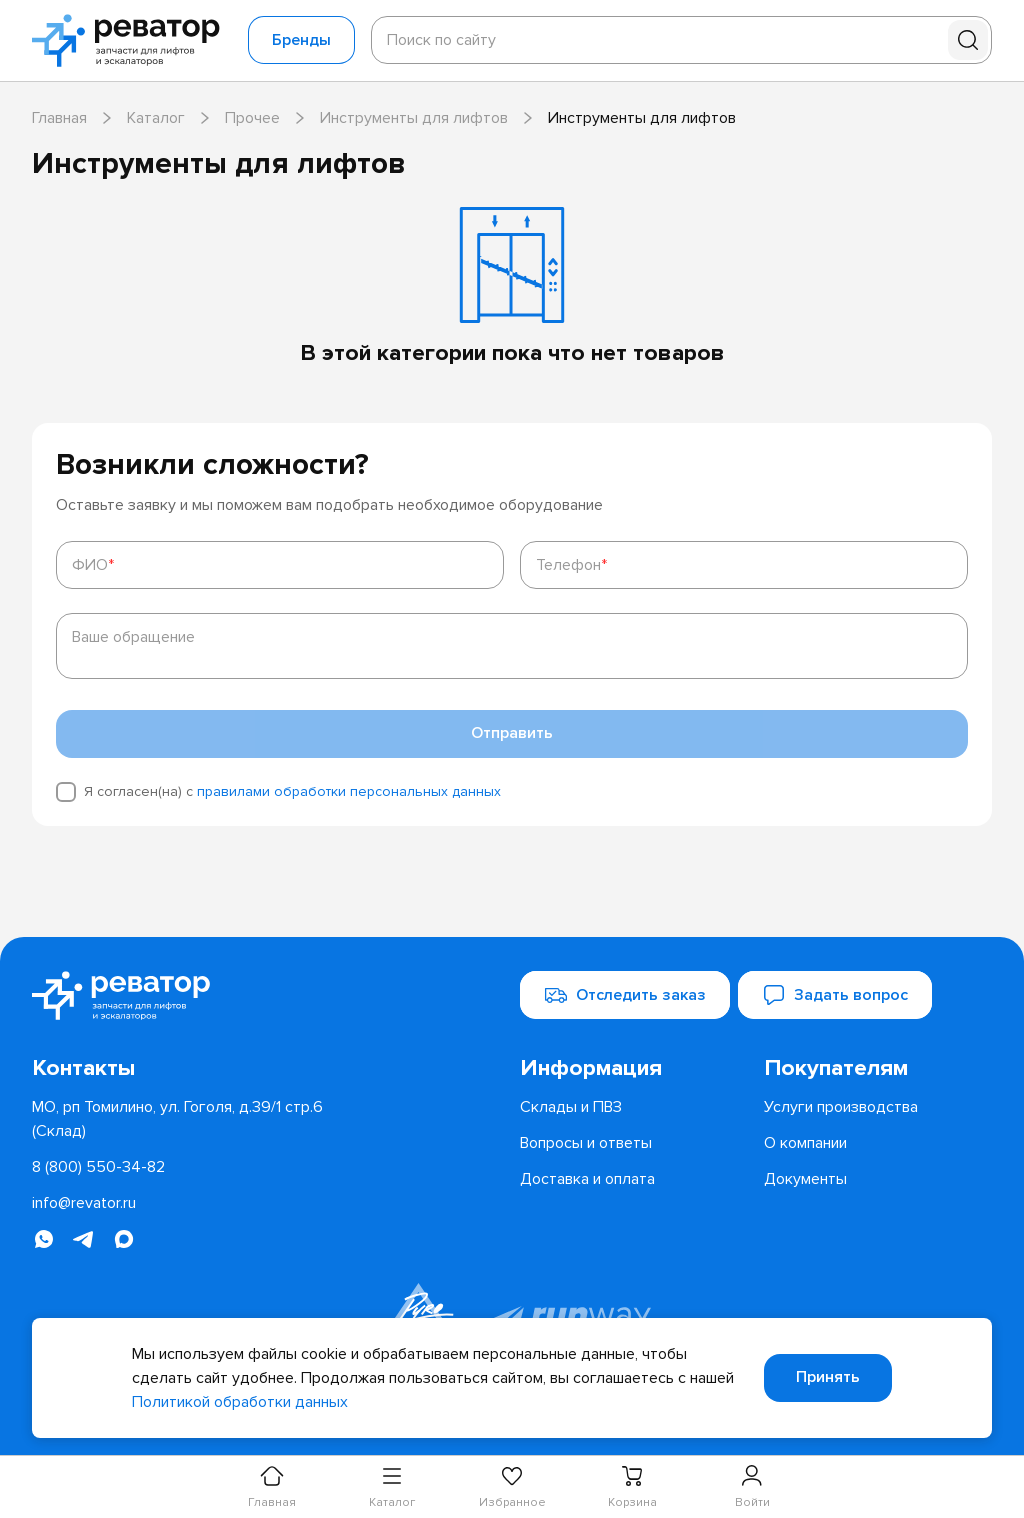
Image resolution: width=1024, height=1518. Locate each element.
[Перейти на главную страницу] (132, 40)
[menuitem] (634, 1068)
